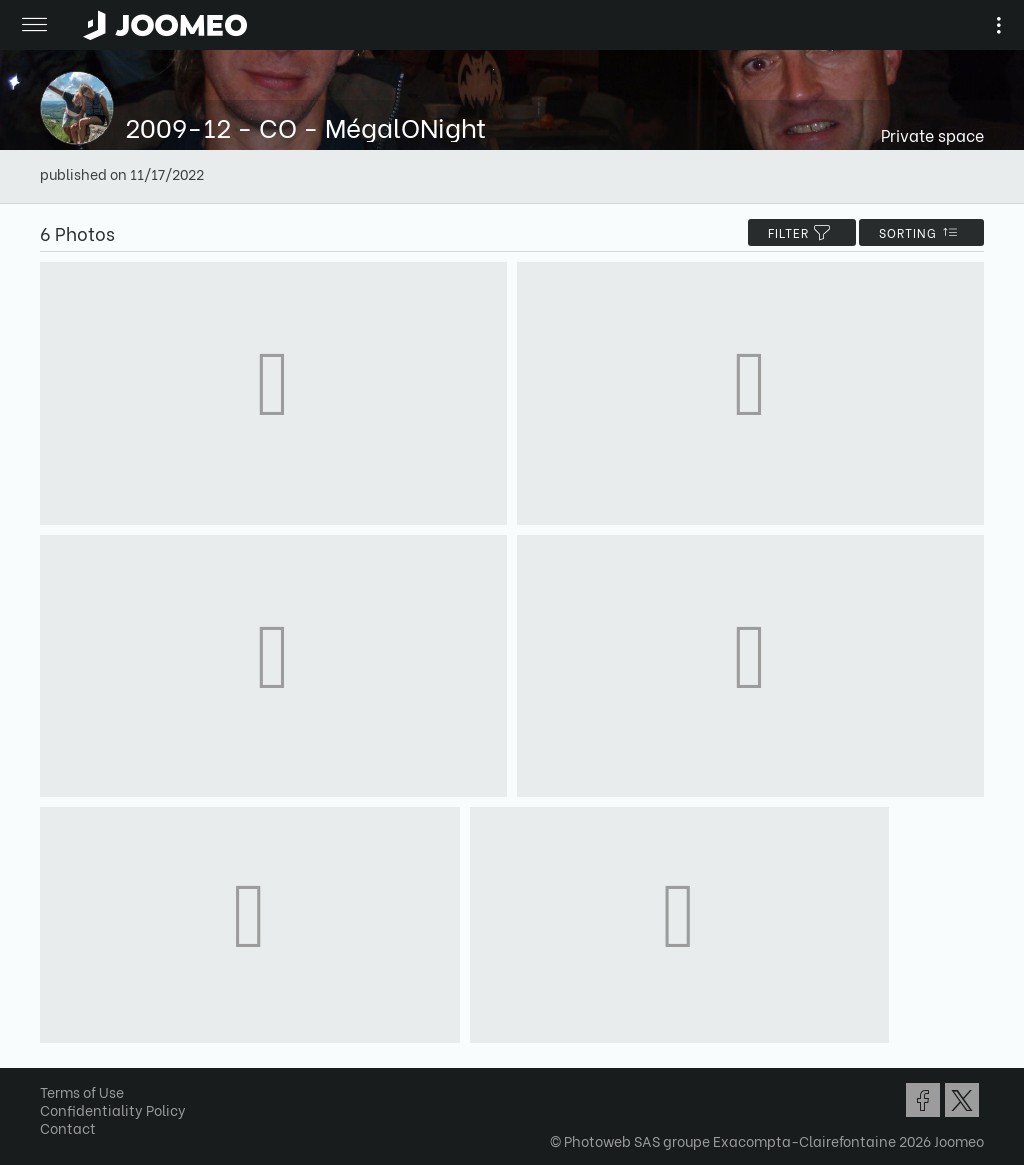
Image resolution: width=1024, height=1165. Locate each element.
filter (802, 232)
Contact (68, 1127)
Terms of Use (82, 1091)
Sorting (921, 232)
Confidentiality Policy (113, 1109)
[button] (53, 1062)
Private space (932, 134)
